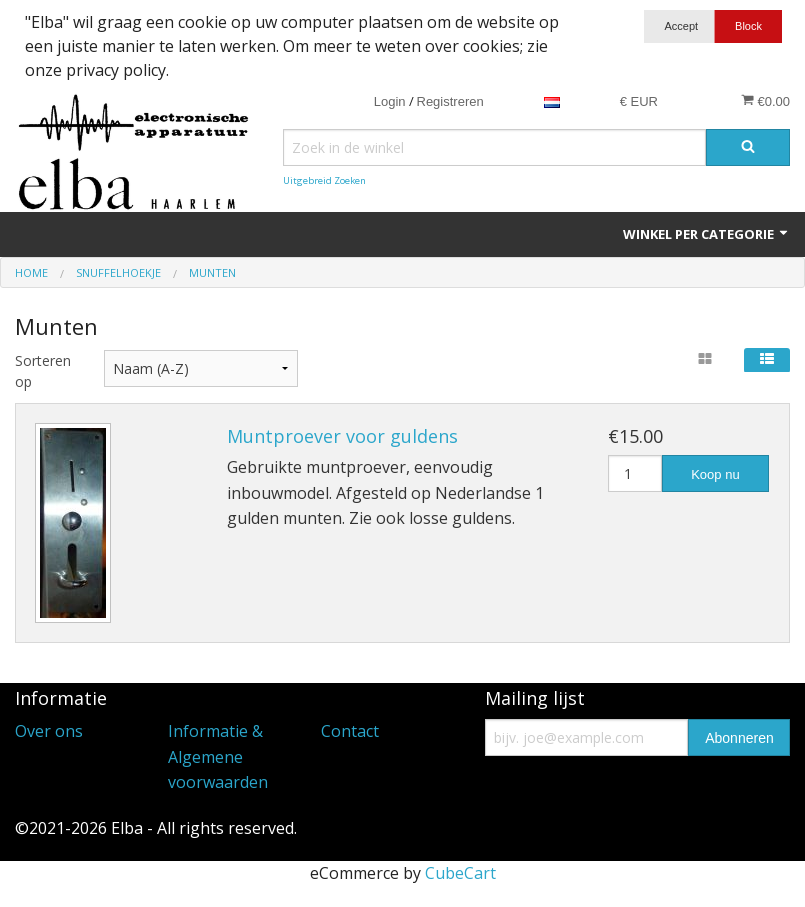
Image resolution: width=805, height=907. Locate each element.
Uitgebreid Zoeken (324, 180)
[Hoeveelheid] (635, 473)
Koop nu (715, 474)
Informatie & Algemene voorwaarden (218, 756)
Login (390, 101)
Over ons (49, 731)
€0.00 (765, 101)
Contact (350, 731)
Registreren (450, 101)
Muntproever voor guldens (342, 436)
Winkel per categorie (706, 234)
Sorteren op (43, 371)
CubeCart (460, 873)
